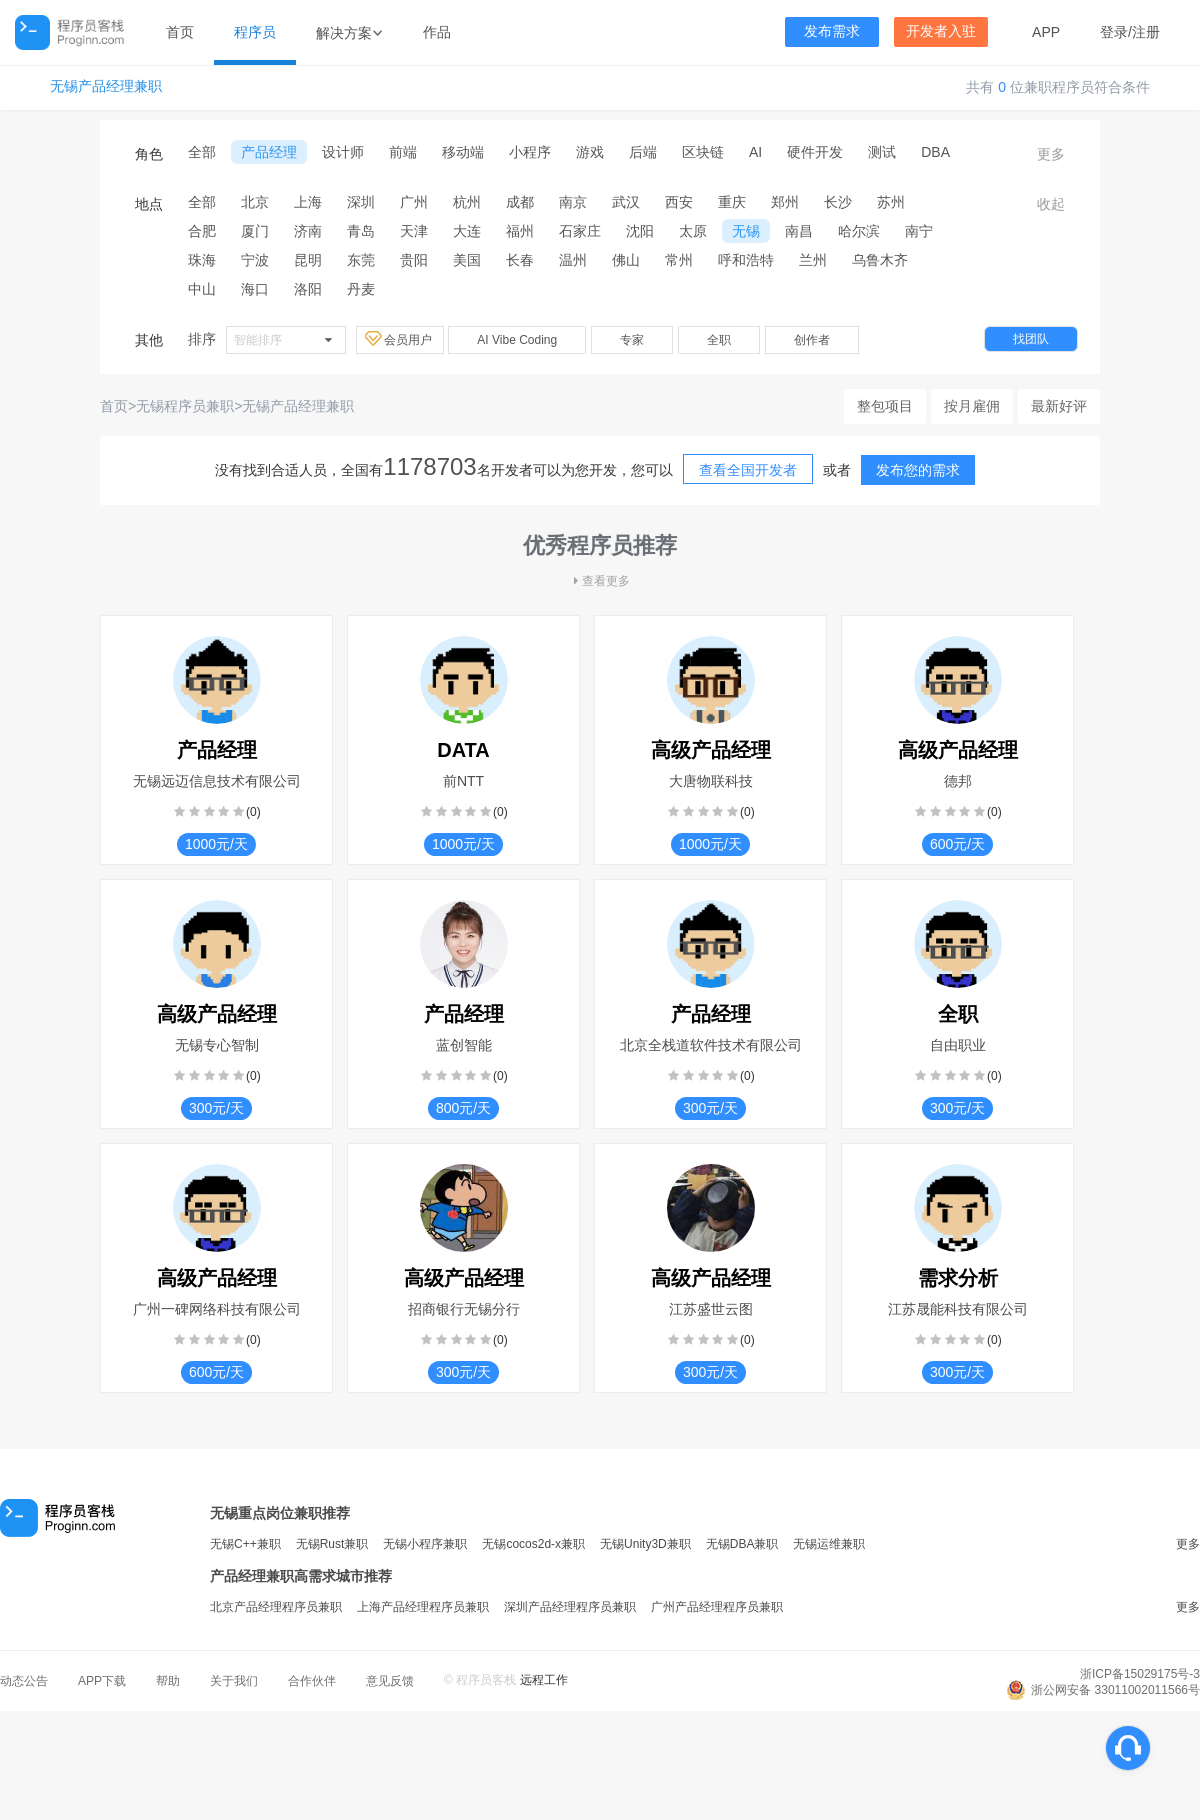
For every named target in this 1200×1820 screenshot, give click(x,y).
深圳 (361, 202)
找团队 (1031, 339)
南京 (573, 202)
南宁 (919, 231)
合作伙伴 (312, 1681)
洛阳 (308, 289)
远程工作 (544, 1680)
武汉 (626, 202)
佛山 (626, 260)
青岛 (361, 231)
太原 (693, 231)
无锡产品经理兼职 (106, 86)
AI (755, 152)
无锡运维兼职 (829, 1544)
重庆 (732, 202)
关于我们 (234, 1681)
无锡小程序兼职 (425, 1544)
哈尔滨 (859, 231)
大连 (467, 231)
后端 (643, 152)
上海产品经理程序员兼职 (423, 1607)
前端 (403, 152)
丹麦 (361, 289)
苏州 (891, 202)
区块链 (703, 152)
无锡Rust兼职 (332, 1544)
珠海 (202, 260)
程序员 (255, 32)
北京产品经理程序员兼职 (276, 1607)
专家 (632, 340)
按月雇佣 (972, 406)
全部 (202, 152)
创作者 (812, 340)
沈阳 (640, 231)
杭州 (467, 202)
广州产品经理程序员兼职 (717, 1607)
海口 (255, 289)
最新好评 (1059, 406)
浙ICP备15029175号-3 (1140, 1674)
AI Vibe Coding (517, 340)
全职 (719, 340)
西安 (679, 202)
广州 (414, 202)
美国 (467, 260)
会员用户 (400, 339)
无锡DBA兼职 (742, 1544)
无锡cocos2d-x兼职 (533, 1544)
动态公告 (24, 1681)
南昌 (799, 231)
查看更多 (600, 581)
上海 (308, 202)
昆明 (308, 260)
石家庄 (580, 231)
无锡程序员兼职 (185, 406)
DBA (935, 152)
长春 (520, 260)
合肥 (202, 231)
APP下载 (102, 1681)
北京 (255, 202)
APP (1046, 32)
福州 (520, 231)
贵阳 (414, 260)
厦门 (255, 231)
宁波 (255, 260)
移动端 (463, 152)
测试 (882, 152)
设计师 (343, 152)
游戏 (590, 152)
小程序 (530, 152)
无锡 (746, 231)
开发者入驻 (941, 31)
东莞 (361, 260)
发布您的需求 (918, 470)
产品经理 (269, 152)
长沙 (838, 202)
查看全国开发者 (748, 470)
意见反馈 (390, 1681)
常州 (679, 260)
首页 (180, 32)
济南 (308, 231)
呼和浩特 (746, 260)
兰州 (813, 260)
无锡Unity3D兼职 (645, 1544)
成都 (520, 202)
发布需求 (832, 31)
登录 (1114, 32)
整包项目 (885, 406)
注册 (1146, 32)
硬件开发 (815, 152)
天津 (414, 231)
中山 (202, 289)
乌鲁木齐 (880, 260)
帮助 (168, 1681)
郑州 (785, 202)
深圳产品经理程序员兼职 (570, 1607)
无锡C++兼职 (245, 1544)
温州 (573, 260)
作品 (437, 32)
